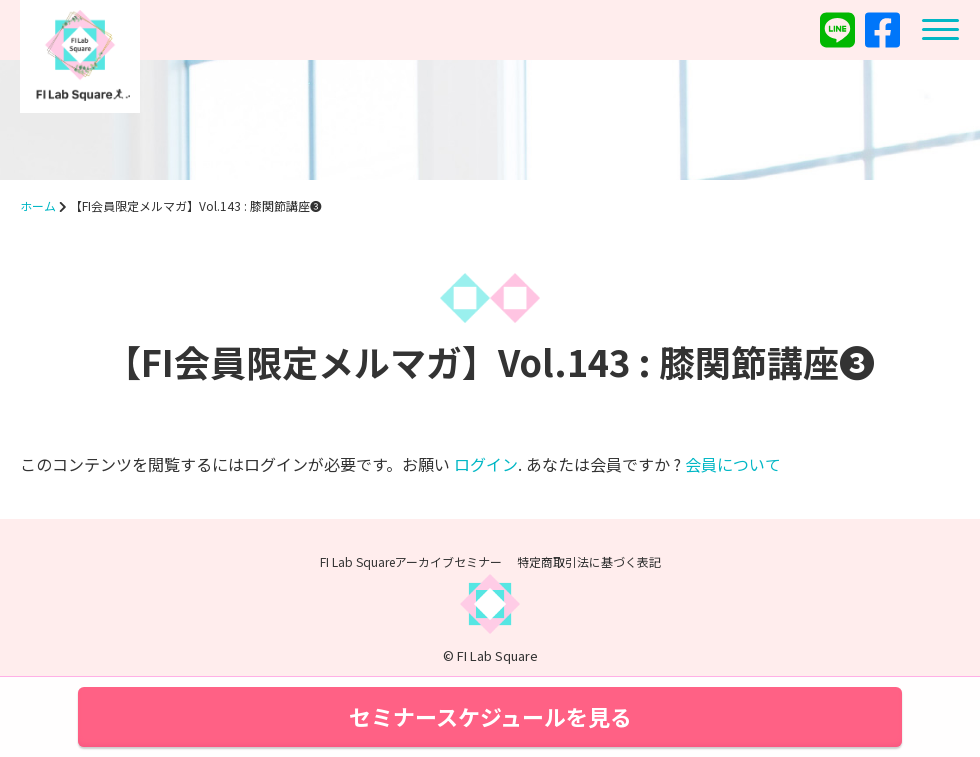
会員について (733, 464)
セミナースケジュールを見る (490, 716)
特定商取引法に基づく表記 (589, 561)
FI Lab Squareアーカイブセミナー (411, 561)
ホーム (38, 205)
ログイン (486, 464)
